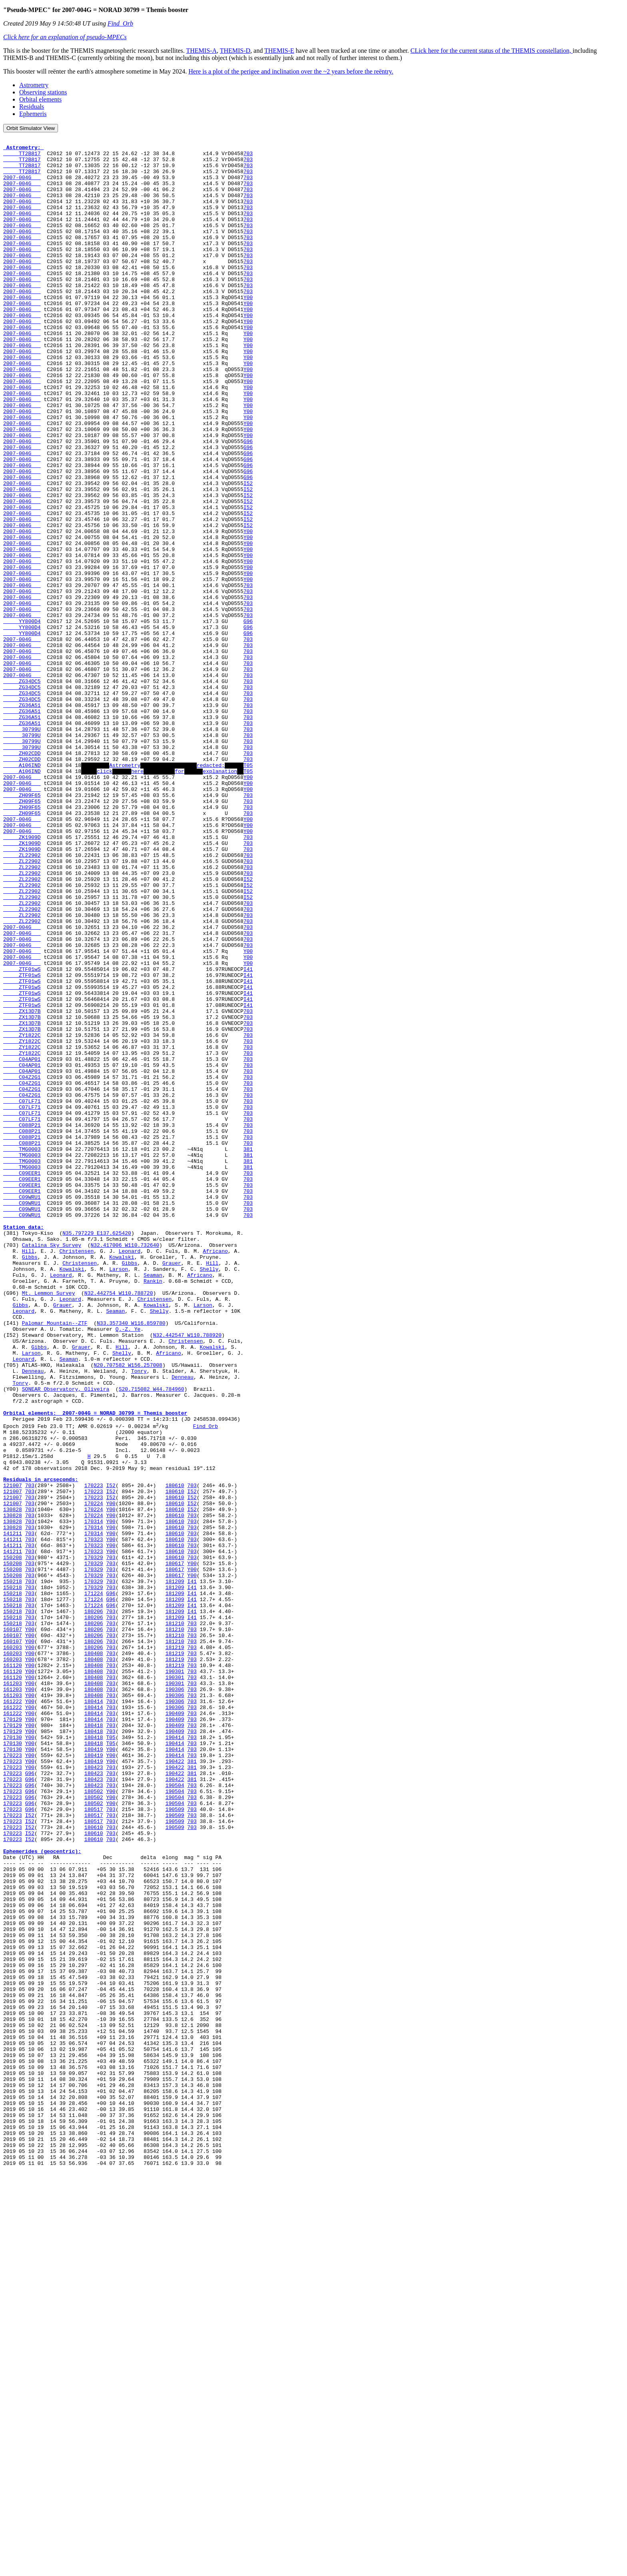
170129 (12, 2034)
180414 (93, 2013)
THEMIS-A (201, 50)
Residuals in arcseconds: (40, 1746)
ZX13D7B (22, 1186)
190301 (175, 1977)
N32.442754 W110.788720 (118, 1524)
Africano (215, 1474)
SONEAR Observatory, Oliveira (65, 1639)
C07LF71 (22, 1294)
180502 (93, 2121)
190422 (175, 2085)
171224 (93, 1883)
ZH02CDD (22, 876)
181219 (175, 1948)
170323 (93, 1818)
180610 (175, 1753)
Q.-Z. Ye (128, 1567)
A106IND (22, 891)
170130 (12, 2056)
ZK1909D (22, 977)
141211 (12, 1811)
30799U (22, 847)
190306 (175, 1998)
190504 (175, 2113)
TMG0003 (22, 1351)
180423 (93, 2092)
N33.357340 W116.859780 (131, 1560)
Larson (118, 1495)
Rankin (153, 1510)
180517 (93, 2142)
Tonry (139, 1617)
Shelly (209, 1495)
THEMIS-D (235, 50)
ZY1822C (22, 1214)
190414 (175, 2056)
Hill (28, 1474)
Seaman (153, 1502)
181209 (175, 1869)
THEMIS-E (279, 50)
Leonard (130, 1474)
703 (248, 156)
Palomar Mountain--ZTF (55, 1560)
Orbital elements (40, 99)
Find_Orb (120, 23)
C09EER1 (22, 1380)
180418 (93, 2041)
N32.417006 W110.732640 (124, 1466)
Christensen (76, 1474)
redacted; (211, 891)
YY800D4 (22, 718)
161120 (12, 1969)
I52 (248, 552)
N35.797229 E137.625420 (96, 1452)
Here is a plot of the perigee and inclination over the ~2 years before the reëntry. (290, 71)
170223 (93, 1753)
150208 (12, 1840)
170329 (93, 1840)
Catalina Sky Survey (51, 1466)
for (179, 898)
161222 (12, 2013)
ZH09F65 (22, 927)
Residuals (31, 106)
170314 (93, 1797)
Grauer (171, 1488)
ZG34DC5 (22, 790)
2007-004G (22, 185)
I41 (248, 1135)
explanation (220, 898)
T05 (248, 891)
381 (248, 1351)
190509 (175, 2142)
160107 (12, 1926)
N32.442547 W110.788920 (187, 1574)
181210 (175, 1919)
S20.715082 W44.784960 (151, 1639)
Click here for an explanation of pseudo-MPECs (65, 37)
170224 (93, 1775)
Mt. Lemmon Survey (48, 1524)
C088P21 (22, 1322)
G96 (248, 502)
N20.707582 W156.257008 (128, 1610)
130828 (12, 1782)
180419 (93, 2070)
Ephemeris (32, 113)
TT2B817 (22, 156)
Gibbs (30, 1481)
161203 (12, 1991)
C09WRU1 (22, 1409)
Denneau (33, 1617)
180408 (93, 1955)
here (137, 898)
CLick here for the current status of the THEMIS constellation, (492, 50)
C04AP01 (22, 1243)
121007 (12, 1753)
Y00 (248, 329)
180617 (175, 1847)
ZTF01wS (22, 1135)
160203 (12, 1948)
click (104, 898)
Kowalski (121, 1481)
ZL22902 (22, 998)
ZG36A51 (22, 819)
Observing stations (43, 92)
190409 (175, 2027)
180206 (93, 1905)
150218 (12, 1869)
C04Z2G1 (22, 1265)
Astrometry (33, 85)
